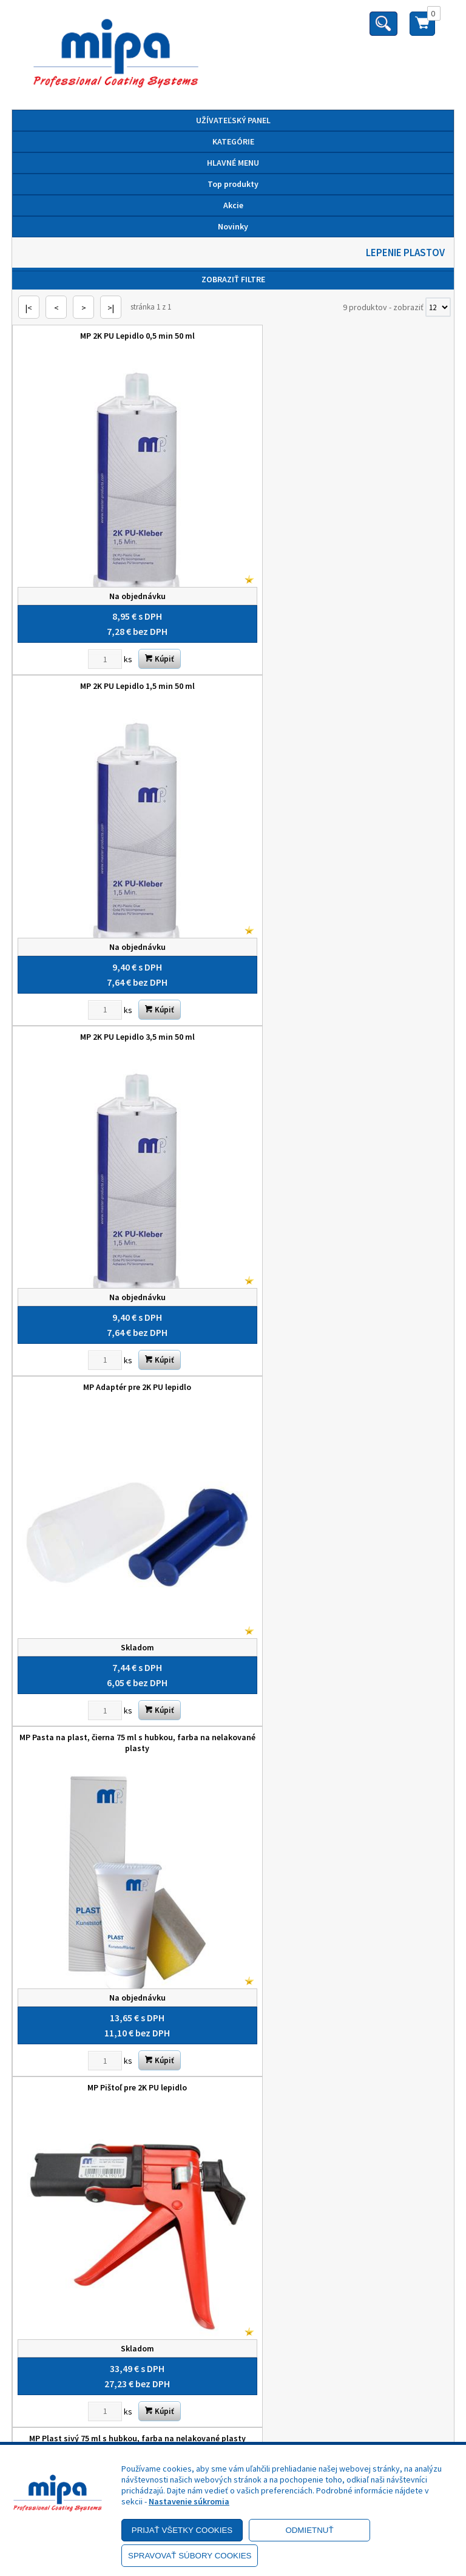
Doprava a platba (233, 2086)
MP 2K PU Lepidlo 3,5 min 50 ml (123, 656)
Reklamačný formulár (233, 2265)
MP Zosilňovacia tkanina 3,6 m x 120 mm (123, 1619)
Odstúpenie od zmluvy (233, 2282)
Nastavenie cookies (233, 2120)
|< (28, 307)
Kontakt (233, 2213)
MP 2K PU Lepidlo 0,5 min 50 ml (123, 335)
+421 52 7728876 (233, 2364)
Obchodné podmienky (233, 2035)
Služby (233, 2196)
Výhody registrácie (233, 2103)
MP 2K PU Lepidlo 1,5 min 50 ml (343, 335)
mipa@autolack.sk (233, 2381)
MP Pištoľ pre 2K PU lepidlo (343, 977)
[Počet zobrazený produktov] (438, 307)
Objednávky (233, 2230)
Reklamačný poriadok (233, 2069)
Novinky (233, 226)
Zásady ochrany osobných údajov (233, 2052)
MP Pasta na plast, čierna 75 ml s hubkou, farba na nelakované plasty (122, 983)
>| (110, 307)
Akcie (233, 205)
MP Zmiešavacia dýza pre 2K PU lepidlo (343, 1298)
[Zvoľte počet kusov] (90, 630)
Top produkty (233, 183)
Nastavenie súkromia (189, 2501)
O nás (233, 2179)
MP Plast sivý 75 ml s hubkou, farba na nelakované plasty (122, 1304)
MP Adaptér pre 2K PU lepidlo (343, 656)
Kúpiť (145, 630)
